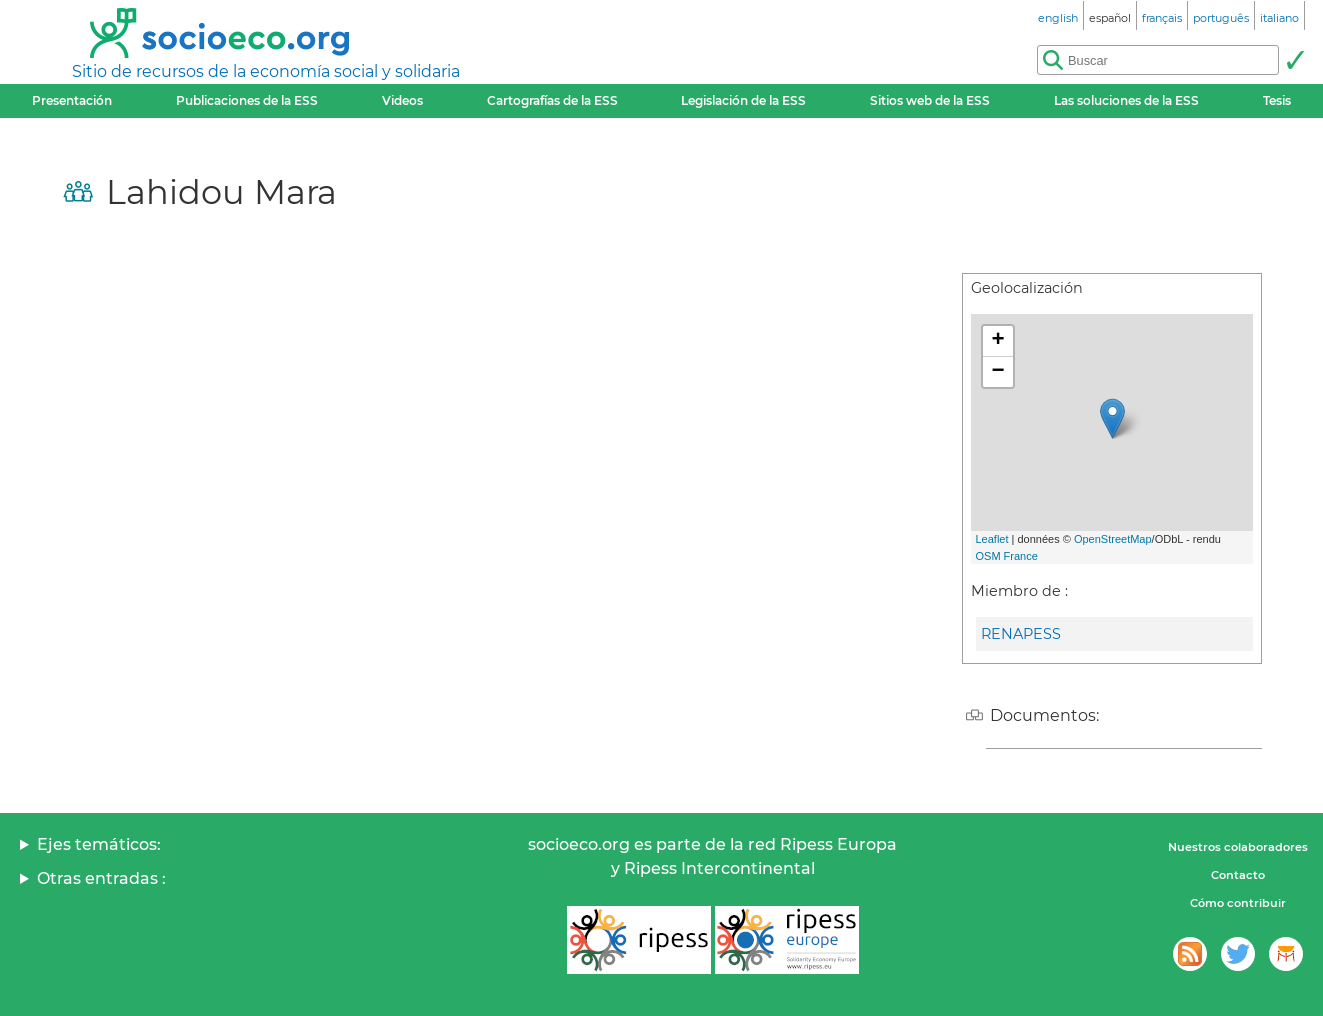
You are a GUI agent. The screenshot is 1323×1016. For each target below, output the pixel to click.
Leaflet (992, 539)
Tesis (1277, 100)
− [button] (997, 372)
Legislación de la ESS (743, 100)
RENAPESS (1021, 634)
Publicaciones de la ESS (247, 100)
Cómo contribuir (1238, 903)
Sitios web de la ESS (930, 100)
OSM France (1007, 556)
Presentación (72, 100)
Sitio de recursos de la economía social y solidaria (266, 71)
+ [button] (997, 341)
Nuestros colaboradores (1238, 847)
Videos (402, 100)
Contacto (1238, 875)
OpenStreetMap (1113, 539)
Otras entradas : (101, 878)
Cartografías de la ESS (552, 100)
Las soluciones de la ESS (1126, 100)
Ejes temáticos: (99, 844)
